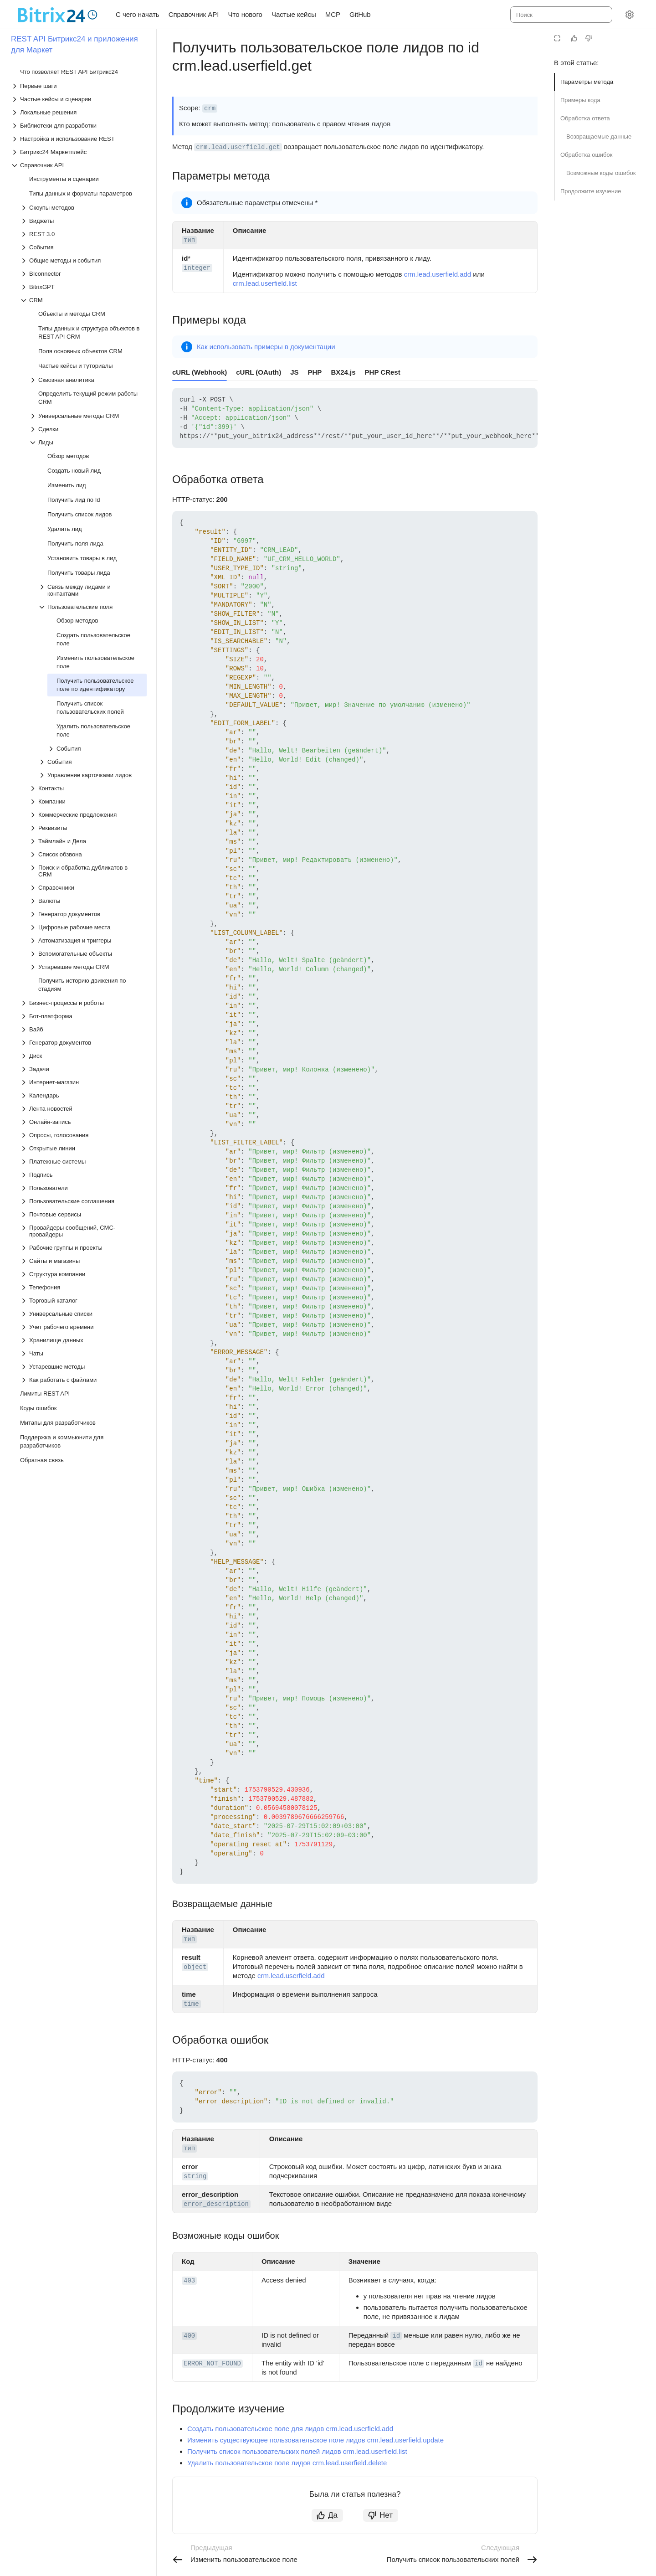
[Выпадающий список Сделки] (88, 429)
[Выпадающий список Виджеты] (83, 220)
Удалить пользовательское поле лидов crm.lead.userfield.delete (287, 2463)
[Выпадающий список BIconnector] (83, 273)
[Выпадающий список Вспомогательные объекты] (88, 953)
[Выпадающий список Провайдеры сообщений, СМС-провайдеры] (83, 1231)
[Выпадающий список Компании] (88, 801)
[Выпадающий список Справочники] (88, 887)
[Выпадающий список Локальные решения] (79, 112)
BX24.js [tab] (343, 372)
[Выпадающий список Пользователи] (83, 1188)
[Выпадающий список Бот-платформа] (83, 1016)
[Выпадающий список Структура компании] (83, 1274)
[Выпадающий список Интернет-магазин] (83, 1082)
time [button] (191, 2004)
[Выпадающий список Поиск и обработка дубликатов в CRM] (88, 871)
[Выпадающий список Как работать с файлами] (83, 1379)
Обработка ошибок (586, 154)
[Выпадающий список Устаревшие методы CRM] (88, 967)
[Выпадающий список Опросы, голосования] (83, 1135)
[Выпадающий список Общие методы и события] (83, 260)
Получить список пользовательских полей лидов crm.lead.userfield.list (297, 2451)
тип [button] (189, 240)
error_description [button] (216, 2204)
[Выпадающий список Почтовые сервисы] (83, 1214)
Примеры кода (580, 100)
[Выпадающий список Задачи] (83, 1069)
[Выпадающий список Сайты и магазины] (83, 1260)
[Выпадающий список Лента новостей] (83, 1108)
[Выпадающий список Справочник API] (79, 165)
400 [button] (189, 2335)
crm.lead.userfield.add (438, 274)
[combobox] (560, 14)
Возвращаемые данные (598, 136)
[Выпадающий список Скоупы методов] (83, 207)
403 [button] (189, 2280)
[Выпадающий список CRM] (83, 300)
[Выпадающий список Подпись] (83, 1174)
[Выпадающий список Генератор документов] (88, 914)
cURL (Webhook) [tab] (199, 372)
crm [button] (209, 108)
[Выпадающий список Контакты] (88, 788)
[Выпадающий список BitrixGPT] (83, 287)
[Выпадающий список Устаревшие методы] (83, 1366)
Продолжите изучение (590, 191)
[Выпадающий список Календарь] (83, 1095)
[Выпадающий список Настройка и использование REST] (79, 138)
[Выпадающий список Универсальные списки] (83, 1313)
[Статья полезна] (574, 38)
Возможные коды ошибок (601, 173)
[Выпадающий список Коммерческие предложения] (88, 814)
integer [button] (197, 268)
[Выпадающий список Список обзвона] (88, 854)
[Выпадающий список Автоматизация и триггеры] (88, 940)
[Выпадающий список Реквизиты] (88, 828)
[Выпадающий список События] (83, 247)
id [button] (396, 2335)
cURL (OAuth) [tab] (258, 372)
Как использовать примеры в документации (266, 346)
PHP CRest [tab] (382, 372)
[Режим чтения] (557, 38)
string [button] (195, 2176)
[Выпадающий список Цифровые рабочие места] (88, 927)
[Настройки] (629, 14)
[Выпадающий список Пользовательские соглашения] (83, 1201)
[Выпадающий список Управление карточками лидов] (92, 775)
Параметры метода (586, 81)
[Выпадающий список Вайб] (83, 1029)
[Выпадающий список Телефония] (83, 1287)
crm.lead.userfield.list (265, 283)
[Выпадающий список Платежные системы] (83, 1161)
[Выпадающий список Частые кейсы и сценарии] (79, 99)
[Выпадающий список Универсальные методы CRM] (88, 415)
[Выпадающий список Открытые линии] (83, 1148)
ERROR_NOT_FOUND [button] (212, 2363)
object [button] (195, 1967)
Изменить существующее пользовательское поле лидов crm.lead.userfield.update (315, 2440)
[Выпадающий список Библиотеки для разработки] (79, 125)
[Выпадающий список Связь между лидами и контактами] (92, 590)
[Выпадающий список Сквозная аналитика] (88, 379)
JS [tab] (294, 372)
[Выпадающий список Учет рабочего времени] (83, 1327)
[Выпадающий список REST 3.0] (83, 234)
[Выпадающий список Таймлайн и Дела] (88, 841)
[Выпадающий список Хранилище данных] (83, 1340)
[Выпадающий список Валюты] (88, 900)
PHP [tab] (315, 372)
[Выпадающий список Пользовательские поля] (92, 606)
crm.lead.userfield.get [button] (238, 147)
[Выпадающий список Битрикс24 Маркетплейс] (79, 152)
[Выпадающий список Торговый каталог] (83, 1300)
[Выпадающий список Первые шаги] (79, 86)
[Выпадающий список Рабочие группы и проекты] (83, 1247)
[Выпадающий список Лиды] (88, 442)
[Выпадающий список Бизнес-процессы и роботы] (83, 1003)
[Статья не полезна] (588, 38)
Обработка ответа (585, 118)
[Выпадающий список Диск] (83, 1055)
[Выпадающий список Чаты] (83, 1353)
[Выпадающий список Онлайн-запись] (83, 1121)
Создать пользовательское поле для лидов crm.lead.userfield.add (290, 2428)
